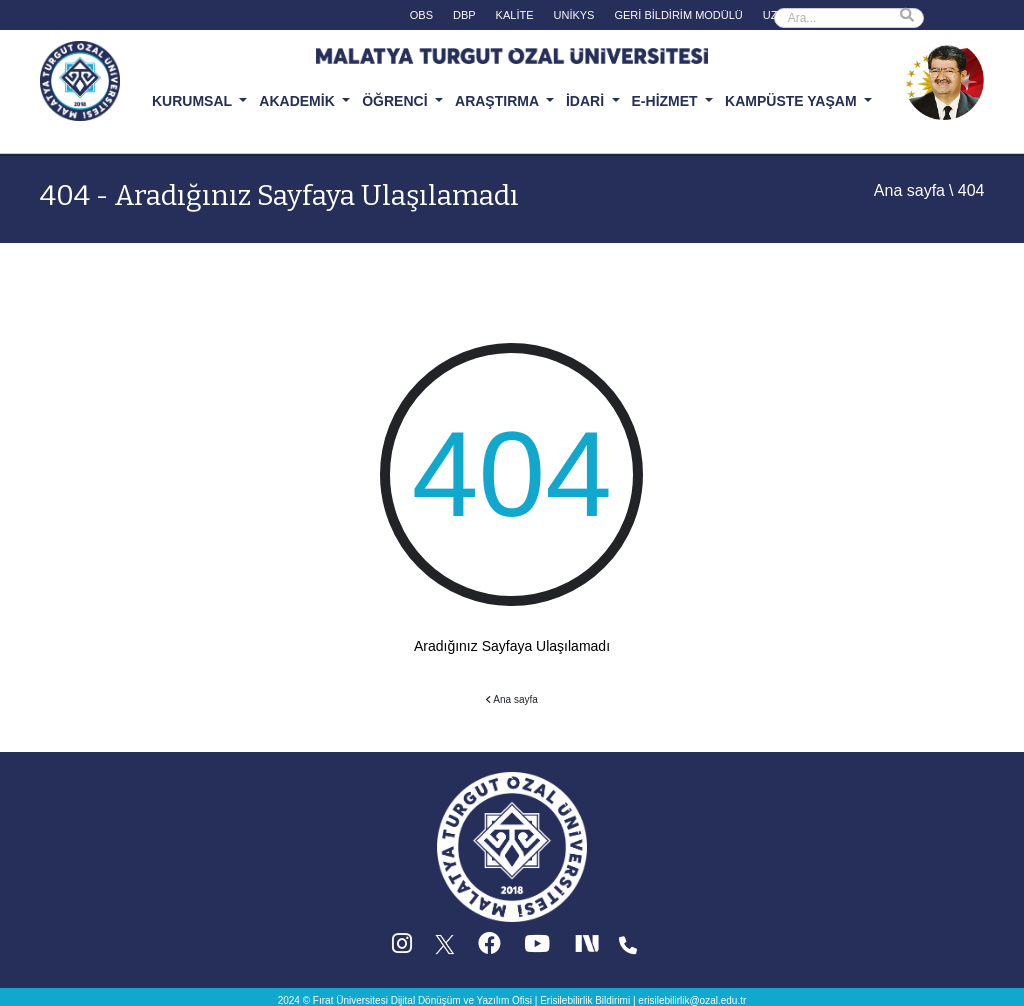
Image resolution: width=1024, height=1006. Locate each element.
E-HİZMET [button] (667, 101)
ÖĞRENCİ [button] (396, 101)
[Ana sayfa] (512, 846)
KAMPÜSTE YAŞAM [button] (792, 101)
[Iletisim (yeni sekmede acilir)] (628, 948)
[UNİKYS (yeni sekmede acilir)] (574, 17)
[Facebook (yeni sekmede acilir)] (489, 948)
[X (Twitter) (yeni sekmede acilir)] (446, 948)
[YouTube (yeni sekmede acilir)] (537, 948)
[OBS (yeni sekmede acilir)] (421, 17)
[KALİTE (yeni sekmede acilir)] (515, 17)
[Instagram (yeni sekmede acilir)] (402, 948)
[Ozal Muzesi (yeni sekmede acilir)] (944, 79)
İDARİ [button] (587, 101)
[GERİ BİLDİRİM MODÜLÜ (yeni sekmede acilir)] (678, 17)
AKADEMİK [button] (298, 101)
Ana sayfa (909, 190)
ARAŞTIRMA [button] (498, 101)
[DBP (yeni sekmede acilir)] (464, 17)
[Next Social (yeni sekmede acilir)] (589, 948)
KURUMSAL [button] (194, 101)
